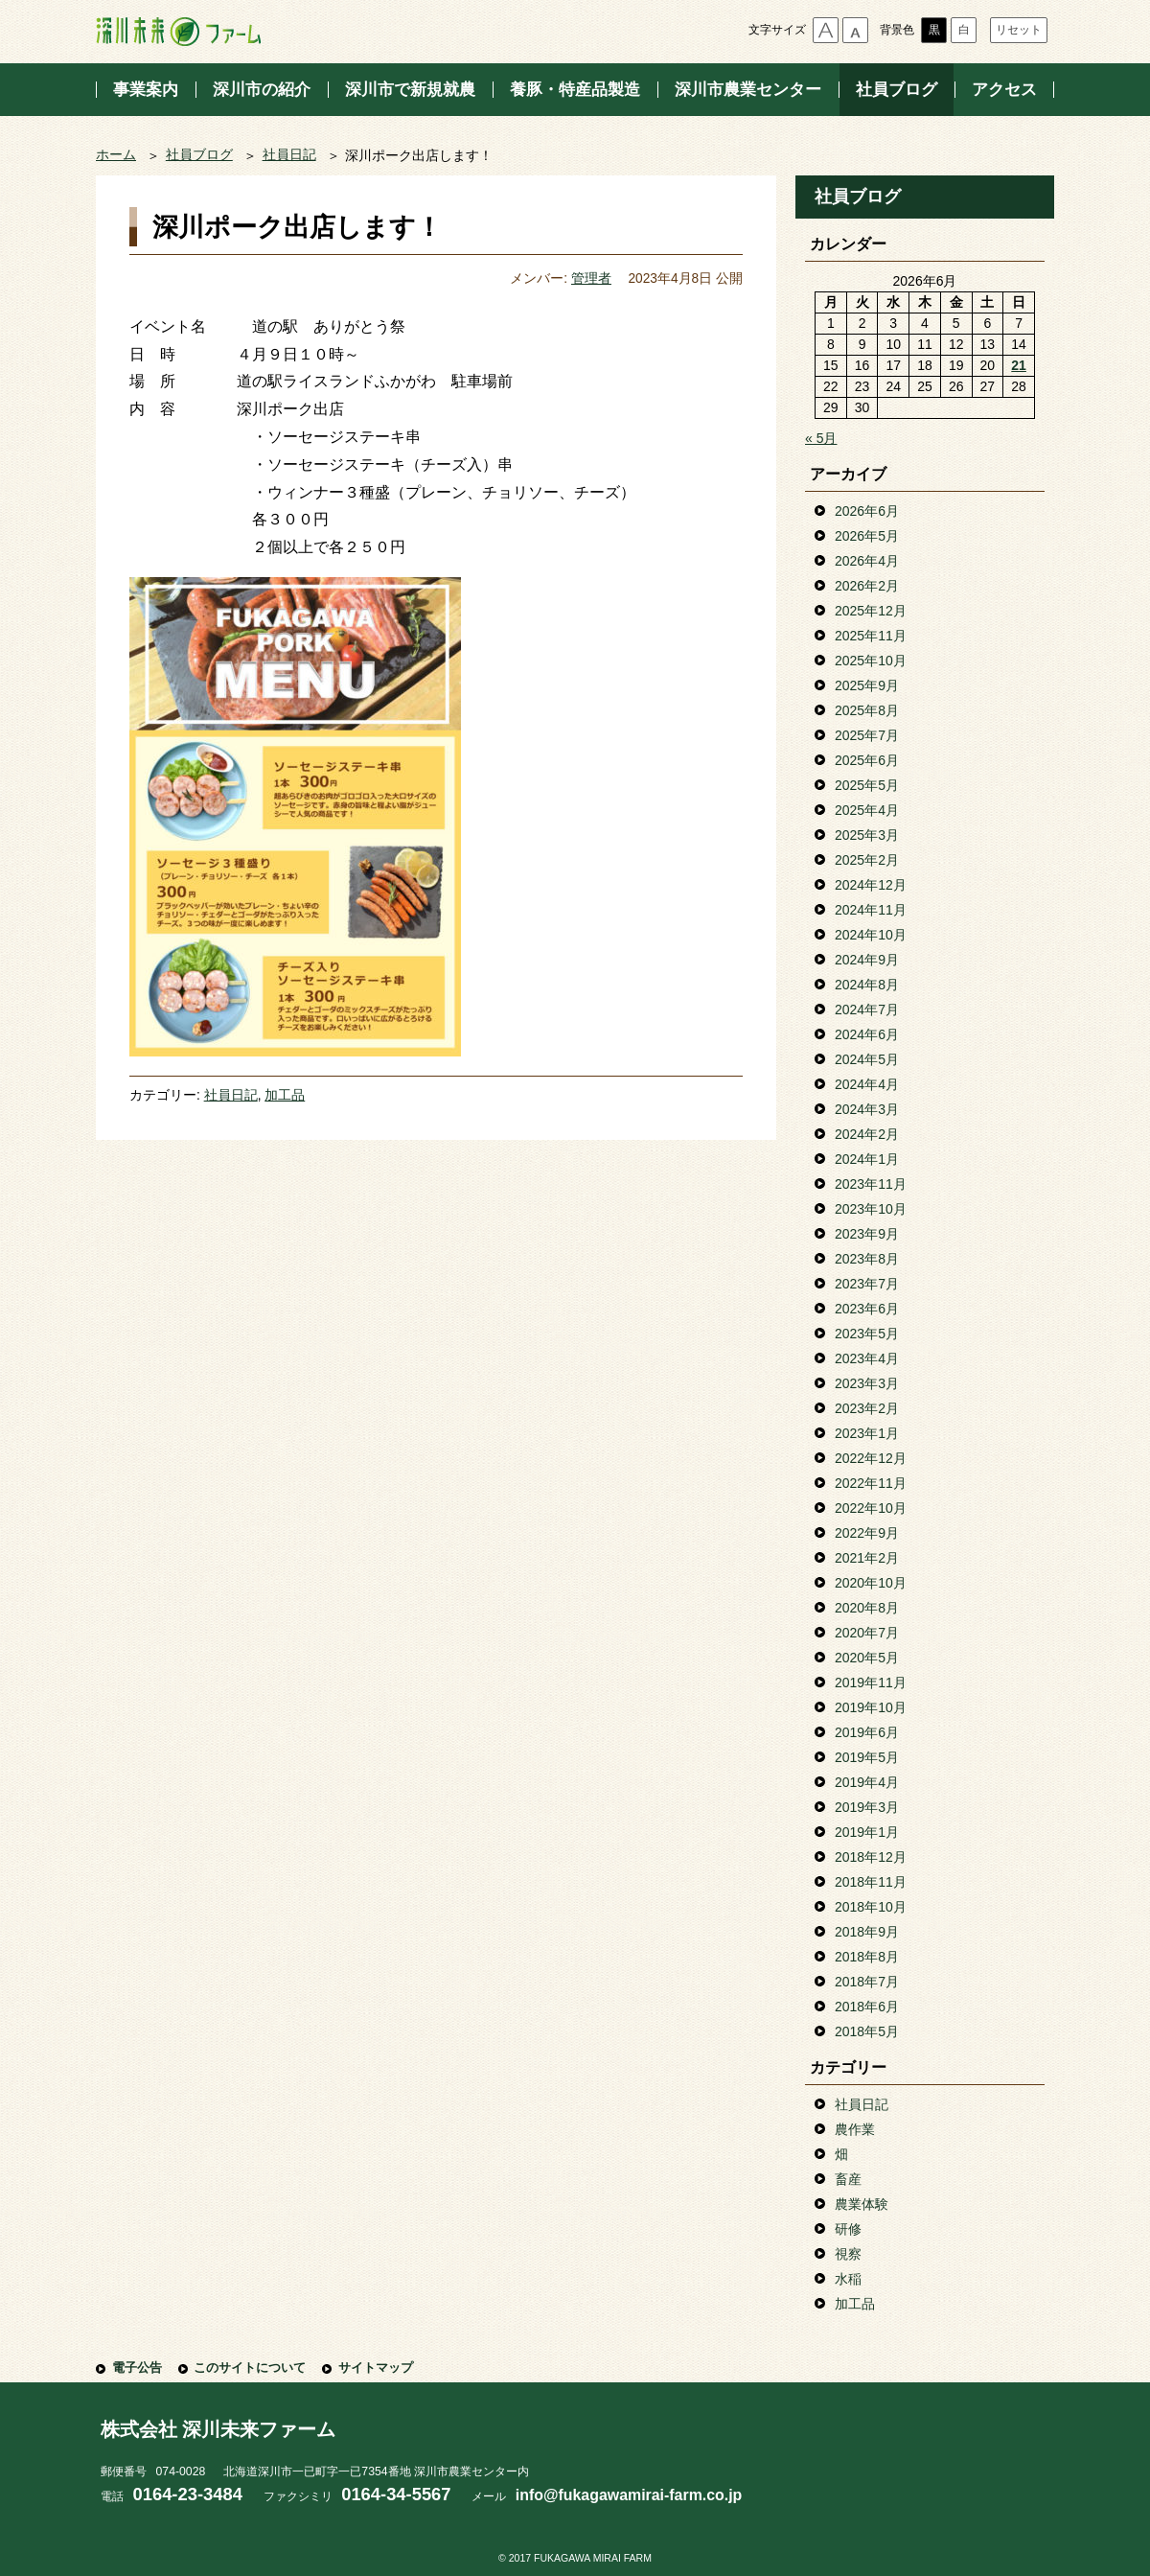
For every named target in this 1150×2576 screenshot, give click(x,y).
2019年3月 (867, 1807)
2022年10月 (871, 1508)
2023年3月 (867, 1383)
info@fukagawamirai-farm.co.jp (629, 2495)
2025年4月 (867, 810)
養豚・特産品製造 (575, 90)
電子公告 (137, 2367)
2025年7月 (867, 735)
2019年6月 (867, 1732)
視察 (848, 2254)
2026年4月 (867, 561)
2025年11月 (871, 635)
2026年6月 (867, 511)
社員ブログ (896, 90)
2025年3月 (867, 835)
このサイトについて (250, 2367)
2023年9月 (867, 1234)
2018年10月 (871, 1907)
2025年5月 (867, 785)
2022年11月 (871, 1483)
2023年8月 (867, 1258)
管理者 (591, 278)
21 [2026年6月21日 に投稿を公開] (1018, 365)
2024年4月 (867, 1084)
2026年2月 (867, 585)
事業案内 (145, 90)
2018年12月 (871, 1857)
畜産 (848, 2179)
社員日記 (289, 154)
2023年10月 (871, 1209)
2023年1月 (867, 1433)
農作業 (855, 2129)
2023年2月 (867, 1408)
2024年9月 (867, 959)
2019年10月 (871, 1707)
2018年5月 (867, 2031)
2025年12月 (871, 610)
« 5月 (821, 438)
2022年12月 (871, 1458)
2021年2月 (867, 1558)
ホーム (116, 154)
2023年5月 (867, 1333)
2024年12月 (871, 885)
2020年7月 (867, 1632)
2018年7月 (867, 1981)
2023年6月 (867, 1308)
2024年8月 (867, 984)
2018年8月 (867, 1956)
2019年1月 (867, 1832)
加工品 (284, 1095)
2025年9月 (867, 685)
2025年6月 (867, 760)
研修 (848, 2229)
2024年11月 (871, 909)
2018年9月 (867, 1931)
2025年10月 (871, 660)
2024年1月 (867, 1159)
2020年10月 (871, 1582)
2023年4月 (867, 1358)
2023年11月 (871, 1184)
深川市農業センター (748, 90)
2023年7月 (867, 1283)
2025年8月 (867, 710)
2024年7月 (867, 1009)
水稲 (848, 2278)
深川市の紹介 (261, 90)
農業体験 (861, 2204)
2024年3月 (867, 1109)
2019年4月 (867, 1782)
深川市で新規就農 (410, 90)
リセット (1019, 29)
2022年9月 (867, 1533)
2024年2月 (867, 1134)
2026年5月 (867, 536)
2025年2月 (867, 860)
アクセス (1004, 90)
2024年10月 (871, 934)
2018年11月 (871, 1882)
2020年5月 (867, 1657)
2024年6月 (867, 1034)
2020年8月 (867, 1607)
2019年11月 (871, 1682)
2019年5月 (867, 1757)
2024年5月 (867, 1059)
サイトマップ (375, 2367)
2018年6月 (867, 2006)
